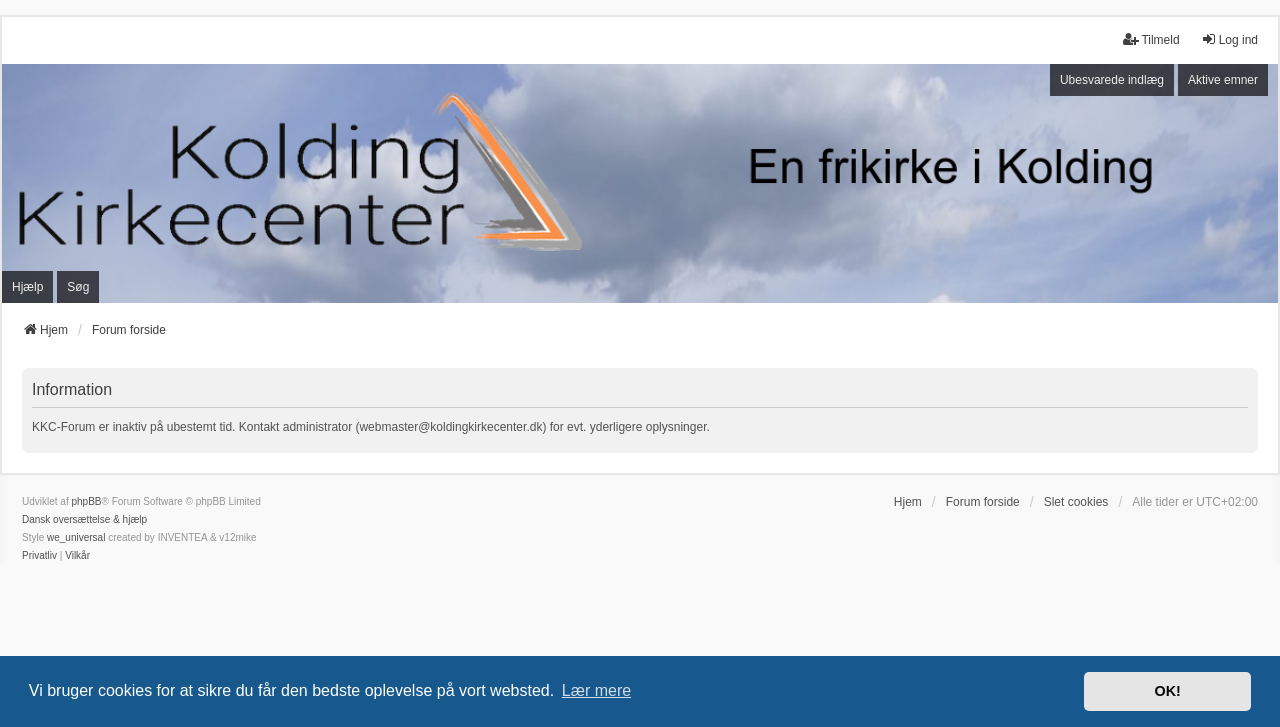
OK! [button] (1167, 691)
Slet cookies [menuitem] (1076, 502)
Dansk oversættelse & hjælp (84, 519)
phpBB (86, 501)
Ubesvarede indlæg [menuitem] (1112, 80)
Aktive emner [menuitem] (1223, 80)
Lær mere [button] (596, 690)
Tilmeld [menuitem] (1151, 39)
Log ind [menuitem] (1229, 39)
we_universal (76, 537)
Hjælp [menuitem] (27, 287)
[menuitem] (39, 556)
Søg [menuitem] (78, 287)
